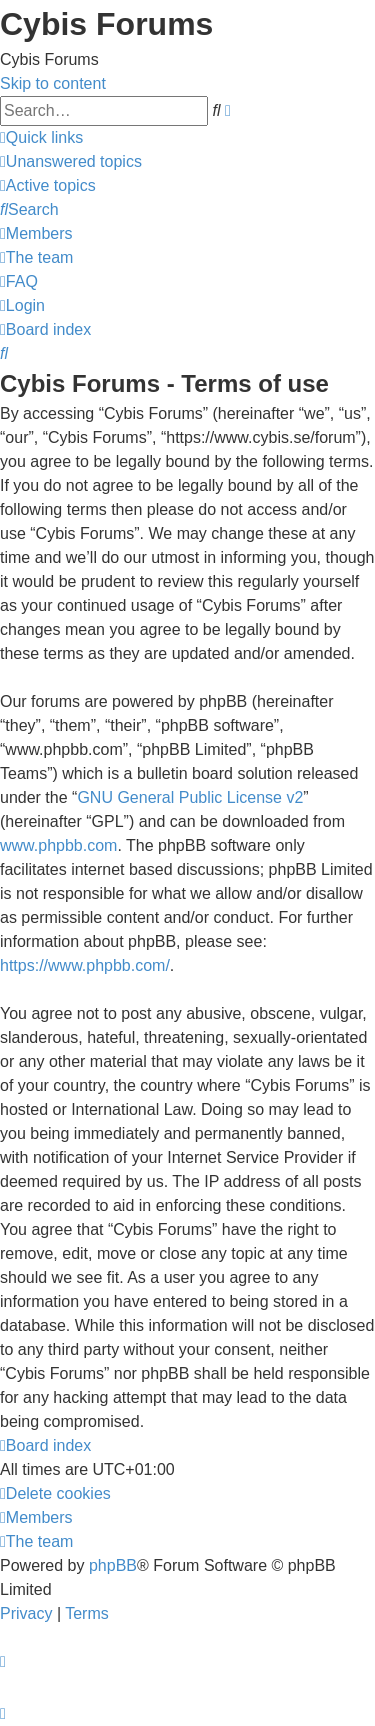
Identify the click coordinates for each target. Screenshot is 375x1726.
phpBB (113, 1565)
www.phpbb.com (58, 845)
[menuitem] (71, 161)
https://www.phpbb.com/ (85, 965)
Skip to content (53, 83)
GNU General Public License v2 (190, 797)
